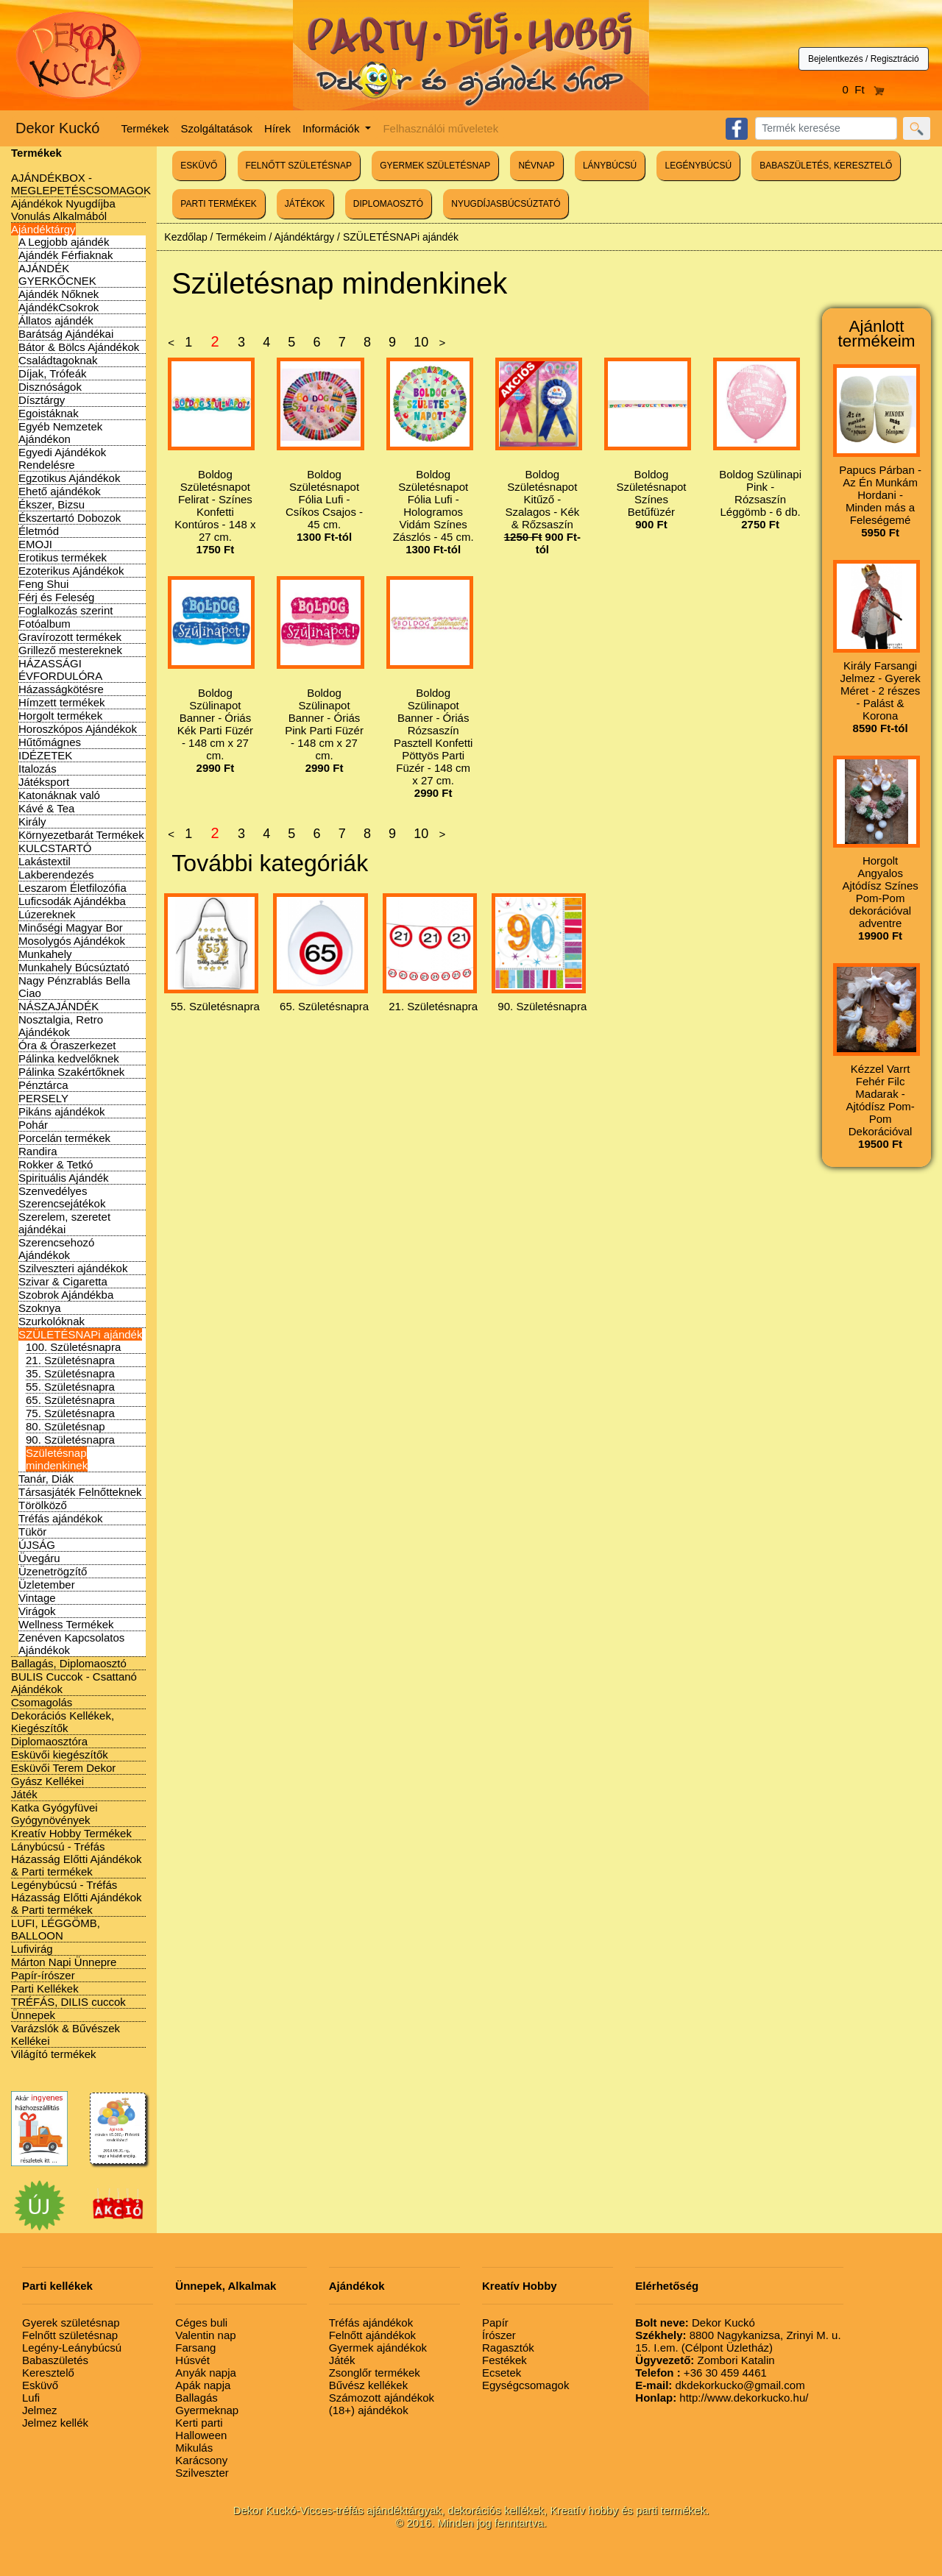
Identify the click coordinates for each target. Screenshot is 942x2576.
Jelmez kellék (55, 2422)
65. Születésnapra (70, 1400)
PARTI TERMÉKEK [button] (218, 204)
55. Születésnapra (70, 1386)
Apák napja (202, 2385)
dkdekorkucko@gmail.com (719, 2385)
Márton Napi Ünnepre (63, 1962)
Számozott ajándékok (381, 2397)
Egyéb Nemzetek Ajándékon (60, 432)
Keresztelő (48, 2372)
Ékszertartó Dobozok (69, 517)
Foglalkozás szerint (65, 610)
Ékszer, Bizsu (51, 504)
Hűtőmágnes (49, 742)
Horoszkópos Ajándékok (77, 729)
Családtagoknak (58, 360)
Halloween (201, 2435)
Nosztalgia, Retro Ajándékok (60, 1025)
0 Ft (864, 89)
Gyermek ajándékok (378, 2347)
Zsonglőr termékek (374, 2372)
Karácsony (201, 2460)
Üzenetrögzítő (52, 1571)
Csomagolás (41, 1702)
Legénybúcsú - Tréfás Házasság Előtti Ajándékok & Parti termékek (76, 1897)
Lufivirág (32, 1948)
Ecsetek (501, 2372)
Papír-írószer (43, 1975)
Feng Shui (43, 584)
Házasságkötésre (61, 689)
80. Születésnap (65, 1426)
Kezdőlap (185, 237)
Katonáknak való (59, 795)
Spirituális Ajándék (63, 1177)
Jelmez (39, 2410)
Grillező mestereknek (70, 650)
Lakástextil (44, 861)
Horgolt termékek (60, 715)
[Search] (826, 128)
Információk (332, 128)
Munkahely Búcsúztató (74, 967)
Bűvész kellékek (368, 2385)
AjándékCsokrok (58, 307)
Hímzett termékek (61, 702)
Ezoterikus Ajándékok (71, 570)
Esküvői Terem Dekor (63, 1767)
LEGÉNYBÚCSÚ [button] (698, 165)
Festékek (504, 2360)
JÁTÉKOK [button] (305, 204)
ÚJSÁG (36, 1545)
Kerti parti (198, 2422)
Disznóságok (50, 386)
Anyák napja (205, 2372)
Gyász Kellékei (47, 1781)
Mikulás (194, 2447)
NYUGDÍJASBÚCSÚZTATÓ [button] (505, 204)
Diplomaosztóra (49, 1741)
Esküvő (40, 2385)
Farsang (195, 2347)
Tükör (32, 1531)
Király (32, 821)
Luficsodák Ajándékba (72, 901)
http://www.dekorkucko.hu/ (721, 2397)
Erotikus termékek (62, 557)
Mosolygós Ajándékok (71, 940)
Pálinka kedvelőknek (68, 1058)
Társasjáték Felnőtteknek (80, 1492)
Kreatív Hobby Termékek (71, 1833)
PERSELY (43, 1098)
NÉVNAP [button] (536, 165)
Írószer (499, 2335)
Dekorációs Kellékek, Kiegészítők (62, 1721)
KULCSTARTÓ (54, 848)
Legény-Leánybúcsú (71, 2347)
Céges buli (201, 2322)
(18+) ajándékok (368, 2410)
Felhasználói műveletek (440, 128)
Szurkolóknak (51, 1321)
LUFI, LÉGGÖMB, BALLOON (55, 1929)
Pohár (33, 1124)
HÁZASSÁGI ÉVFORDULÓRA (60, 669)
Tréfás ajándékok (60, 1518)
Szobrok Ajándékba (65, 1294)
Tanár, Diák (46, 1478)
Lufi (31, 2397)
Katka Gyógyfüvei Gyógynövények (54, 1813)
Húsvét (192, 2360)
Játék (24, 1794)
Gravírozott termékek (69, 637)
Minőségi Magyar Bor (70, 927)
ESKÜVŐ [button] (198, 165)
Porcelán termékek (64, 1138)
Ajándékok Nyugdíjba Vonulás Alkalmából (63, 209)
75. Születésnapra (70, 1413)
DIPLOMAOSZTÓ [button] (388, 204)
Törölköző (42, 1505)
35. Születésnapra (70, 1373)
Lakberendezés (56, 874)
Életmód (38, 531)
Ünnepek (33, 2015)
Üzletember (46, 1584)
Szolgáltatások (217, 128)
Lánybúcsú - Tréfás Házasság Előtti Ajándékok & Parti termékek (76, 1859)
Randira (37, 1151)
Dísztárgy (41, 400)
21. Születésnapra (70, 1360)
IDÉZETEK (45, 755)
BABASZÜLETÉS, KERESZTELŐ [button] (825, 165)
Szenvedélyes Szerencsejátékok (61, 1197)
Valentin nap (205, 2335)
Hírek (277, 128)
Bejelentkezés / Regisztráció (863, 59)
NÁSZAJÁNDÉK (58, 1006)
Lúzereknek (47, 914)
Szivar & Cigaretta (62, 1281)
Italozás (37, 768)
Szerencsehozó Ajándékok (56, 1248)
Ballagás (196, 2397)
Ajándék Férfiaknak (65, 255)
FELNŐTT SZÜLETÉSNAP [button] (299, 165)
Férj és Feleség (56, 597)
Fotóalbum (44, 623)
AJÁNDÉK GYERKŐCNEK (57, 274)
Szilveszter (202, 2472)
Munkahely (45, 954)
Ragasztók (508, 2347)
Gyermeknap (206, 2410)
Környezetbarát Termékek (81, 834)
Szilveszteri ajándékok (72, 1268)
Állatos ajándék (55, 320)
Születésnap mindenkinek (57, 1459)
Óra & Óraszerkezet (67, 1045)
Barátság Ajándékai (65, 333)
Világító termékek (53, 2054)
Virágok (37, 1611)
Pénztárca (43, 1085)
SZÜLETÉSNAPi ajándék (80, 1334)
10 (421, 342)
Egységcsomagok (525, 2385)
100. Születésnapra (73, 1347)
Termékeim (241, 237)
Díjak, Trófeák (52, 373)
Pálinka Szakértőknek (71, 1071)
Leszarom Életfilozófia (72, 887)
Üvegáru (39, 1558)
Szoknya (39, 1308)
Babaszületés (55, 2360)
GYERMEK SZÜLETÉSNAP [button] (435, 165)
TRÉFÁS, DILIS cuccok (68, 2001)
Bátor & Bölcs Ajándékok (78, 347)
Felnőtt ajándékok (372, 2335)
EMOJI (35, 544)
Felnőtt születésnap (70, 2335)
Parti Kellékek (45, 1988)
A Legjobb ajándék (63, 241)
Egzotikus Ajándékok (69, 478)
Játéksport (43, 782)
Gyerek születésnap (71, 2322)
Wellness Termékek (66, 1624)
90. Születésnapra (70, 1439)
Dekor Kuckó (57, 128)
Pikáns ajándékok (61, 1111)
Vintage (37, 1598)
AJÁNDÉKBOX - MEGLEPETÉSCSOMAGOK (81, 183)
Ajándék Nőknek (58, 294)
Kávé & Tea (46, 808)
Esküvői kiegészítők (59, 1754)
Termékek (145, 128)
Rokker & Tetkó (55, 1164)
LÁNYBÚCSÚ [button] (610, 165)
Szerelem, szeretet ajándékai (64, 1222)
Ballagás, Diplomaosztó (69, 1663)
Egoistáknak (48, 413)
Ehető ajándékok (59, 491)
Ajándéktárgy (43, 229)
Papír (495, 2322)
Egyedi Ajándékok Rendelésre (62, 458)
